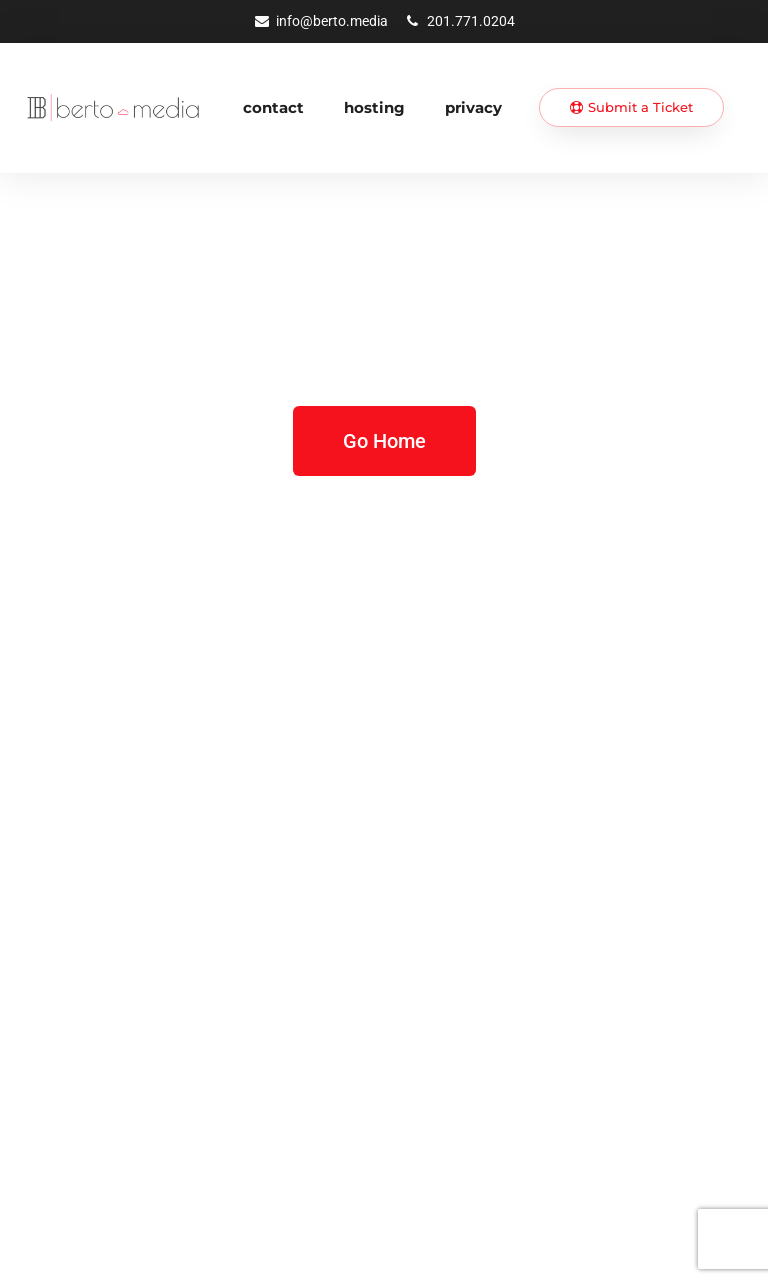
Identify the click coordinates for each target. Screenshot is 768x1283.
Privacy (473, 107)
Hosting (374, 107)
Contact (273, 107)
